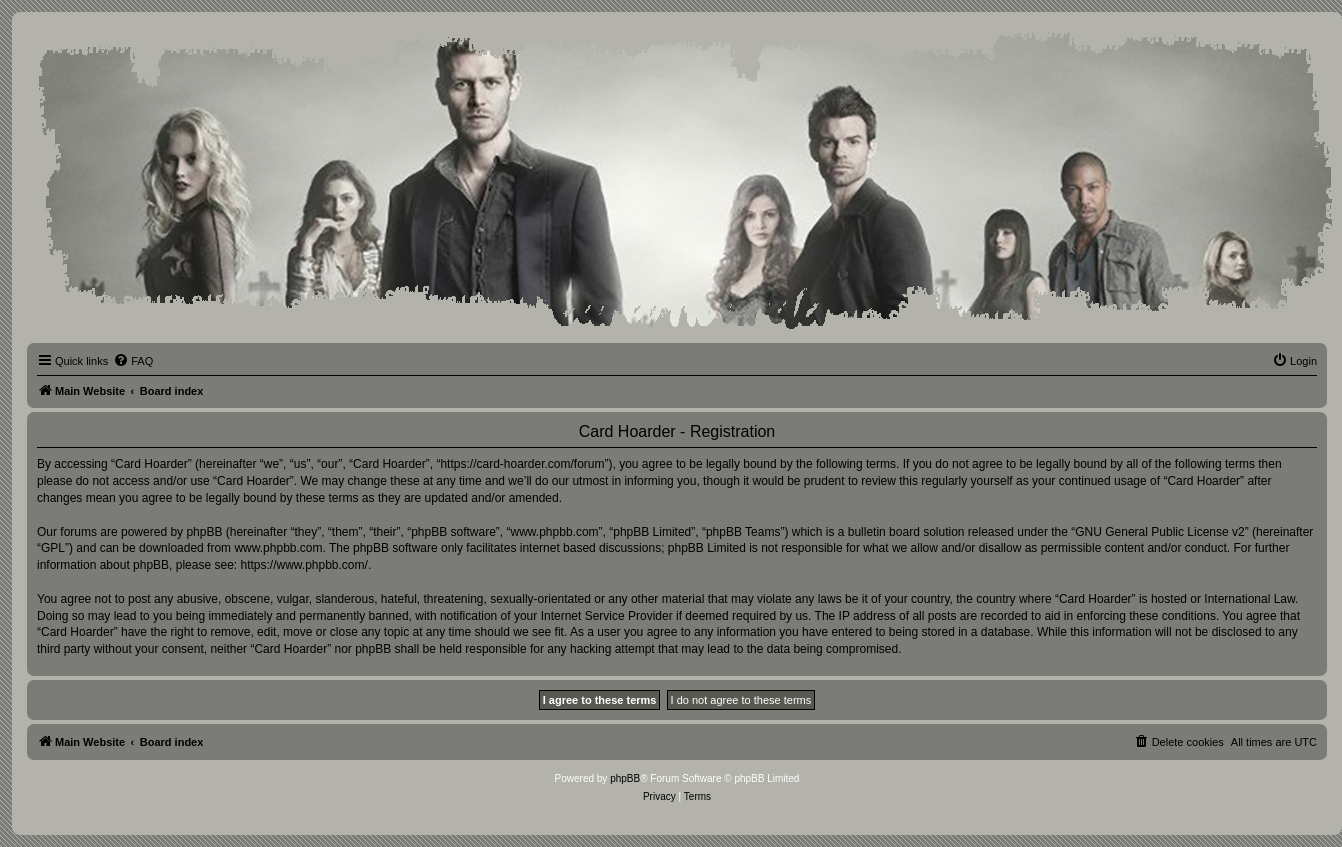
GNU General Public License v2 (1159, 532)
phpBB (625, 778)
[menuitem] (133, 361)
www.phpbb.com (278, 548)
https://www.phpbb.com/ (303, 565)
